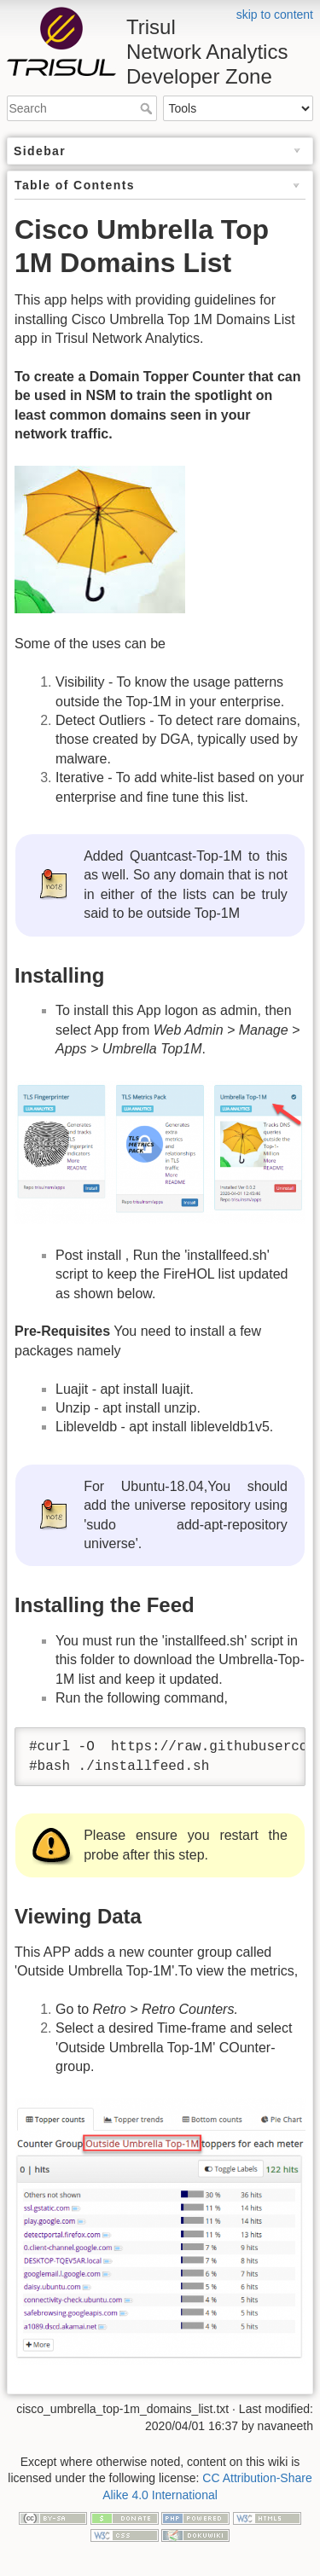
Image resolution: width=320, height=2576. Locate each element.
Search (148, 108)
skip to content (274, 14)
